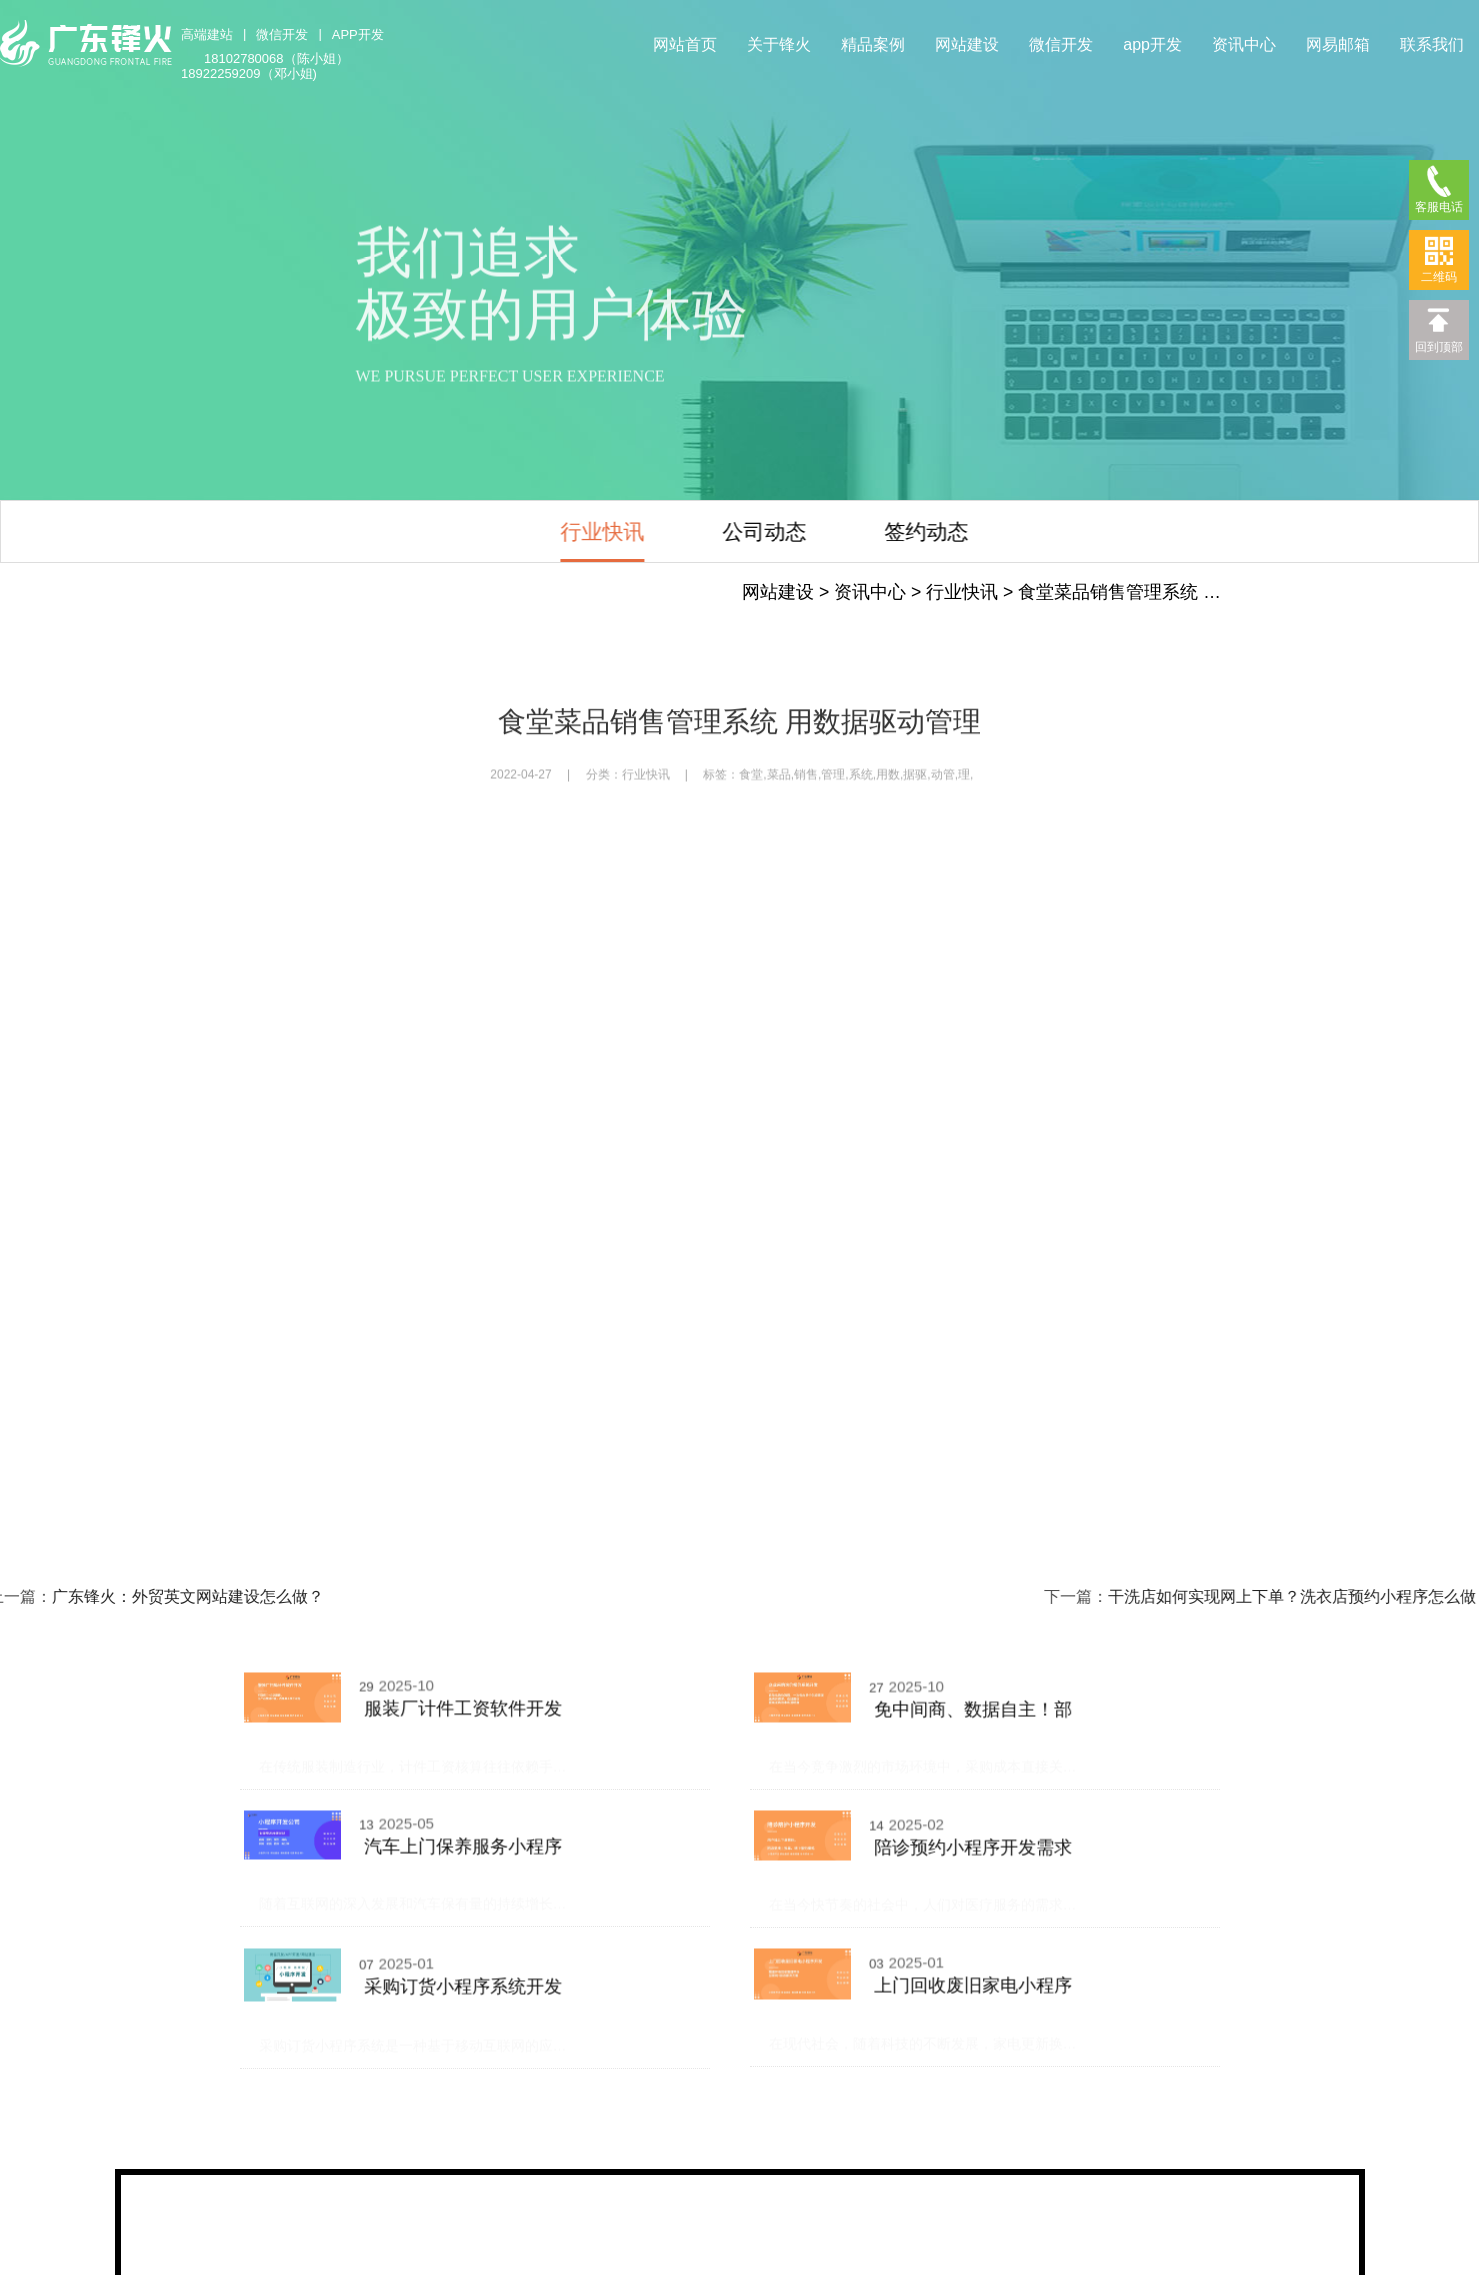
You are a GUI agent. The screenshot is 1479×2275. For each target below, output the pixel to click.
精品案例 (873, 44)
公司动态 (672, 531)
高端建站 (207, 34)
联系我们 (1432, 44)
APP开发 (358, 34)
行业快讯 (510, 531)
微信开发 (282, 34)
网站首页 (685, 44)
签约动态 (834, 531)
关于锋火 (779, 44)
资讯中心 (1244, 44)
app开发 (1152, 44)
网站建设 (967, 44)
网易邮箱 (1338, 44)
